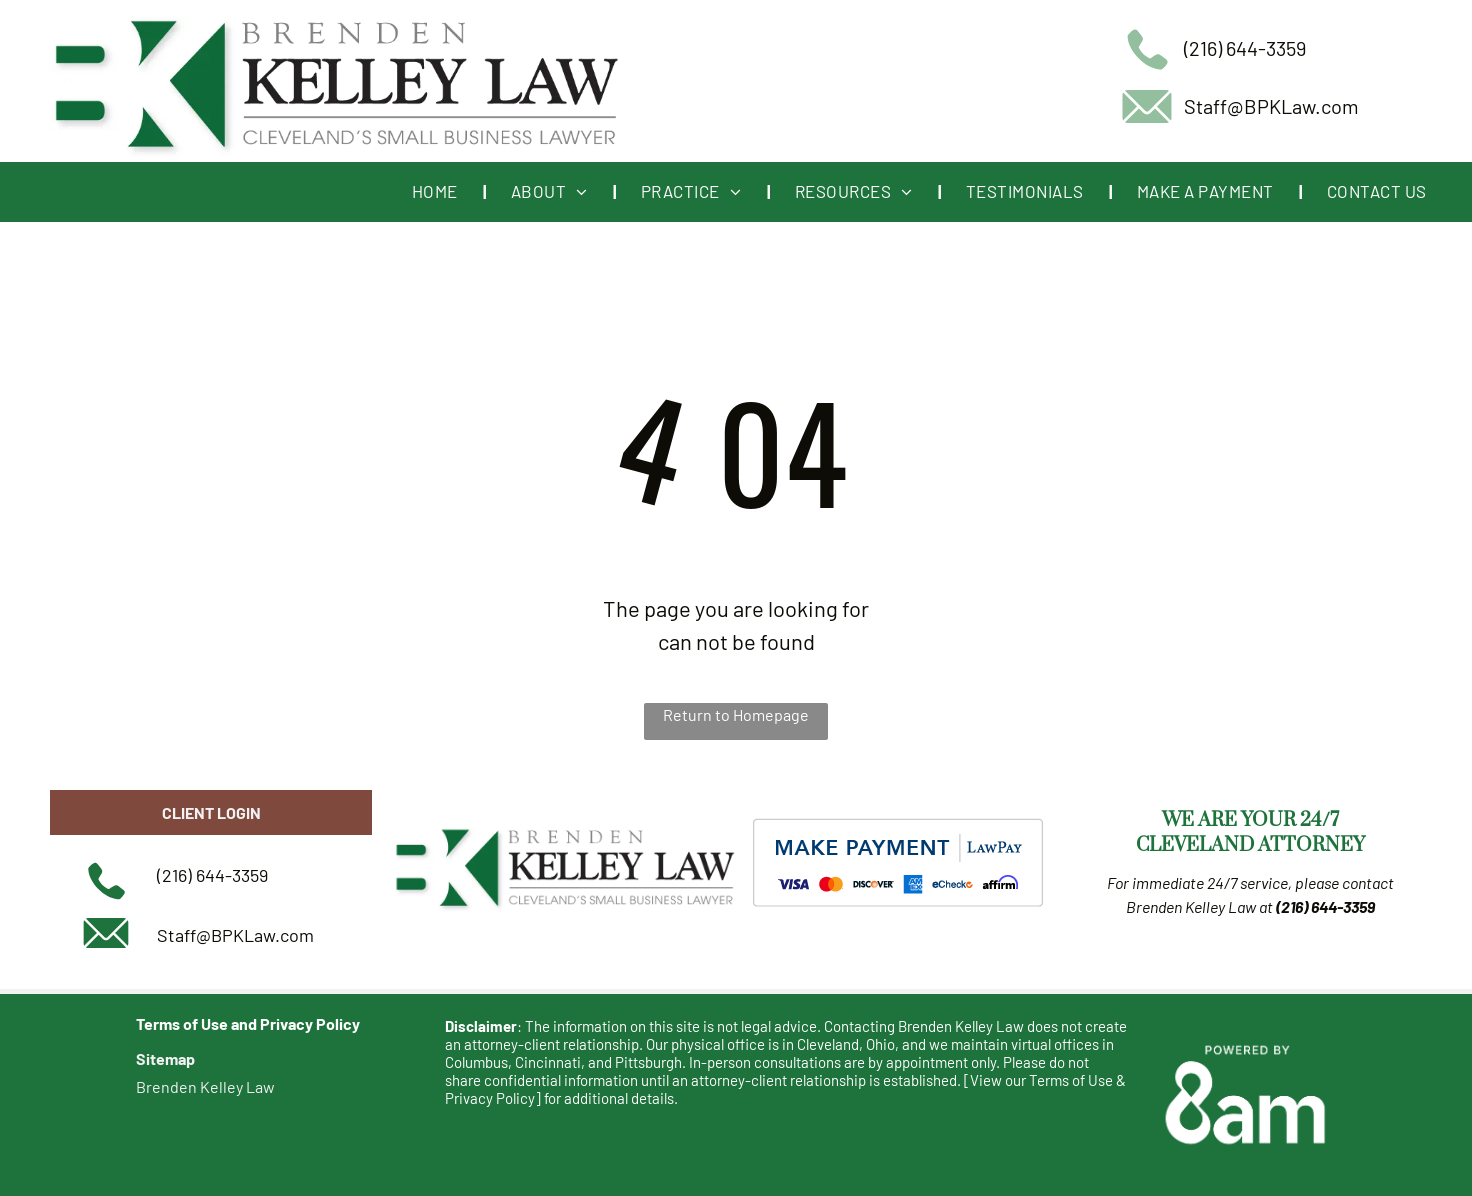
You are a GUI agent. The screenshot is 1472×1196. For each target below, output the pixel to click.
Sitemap (165, 1058)
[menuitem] (436, 192)
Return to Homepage (736, 714)
